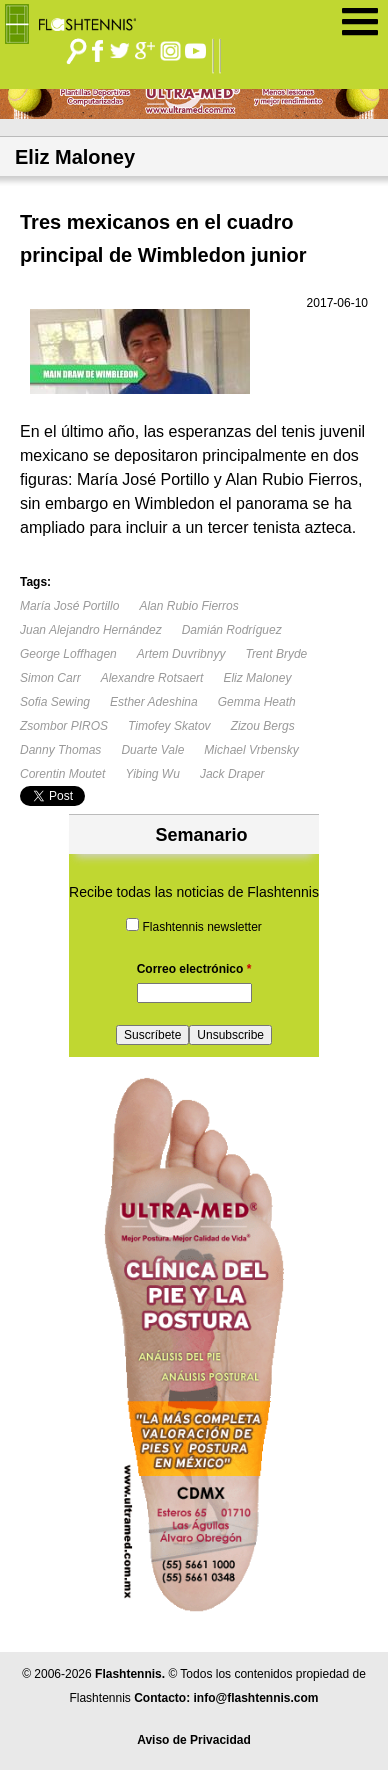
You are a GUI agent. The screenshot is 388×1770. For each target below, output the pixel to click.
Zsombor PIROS (64, 726)
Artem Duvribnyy (181, 654)
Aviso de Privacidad (194, 1740)
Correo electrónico (194, 969)
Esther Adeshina (154, 702)
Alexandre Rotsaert (152, 678)
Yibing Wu (152, 774)
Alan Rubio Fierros (188, 606)
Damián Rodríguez (232, 630)
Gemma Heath (257, 702)
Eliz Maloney (257, 678)
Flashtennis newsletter (201, 927)
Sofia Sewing (55, 702)
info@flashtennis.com (255, 1698)
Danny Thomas (60, 750)
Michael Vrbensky (251, 750)
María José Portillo (69, 606)
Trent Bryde (276, 654)
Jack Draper (232, 774)
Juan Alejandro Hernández (91, 630)
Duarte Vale (152, 750)
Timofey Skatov (169, 726)
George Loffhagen (68, 654)
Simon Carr (50, 678)
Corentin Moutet (62, 774)
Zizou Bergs (263, 726)
